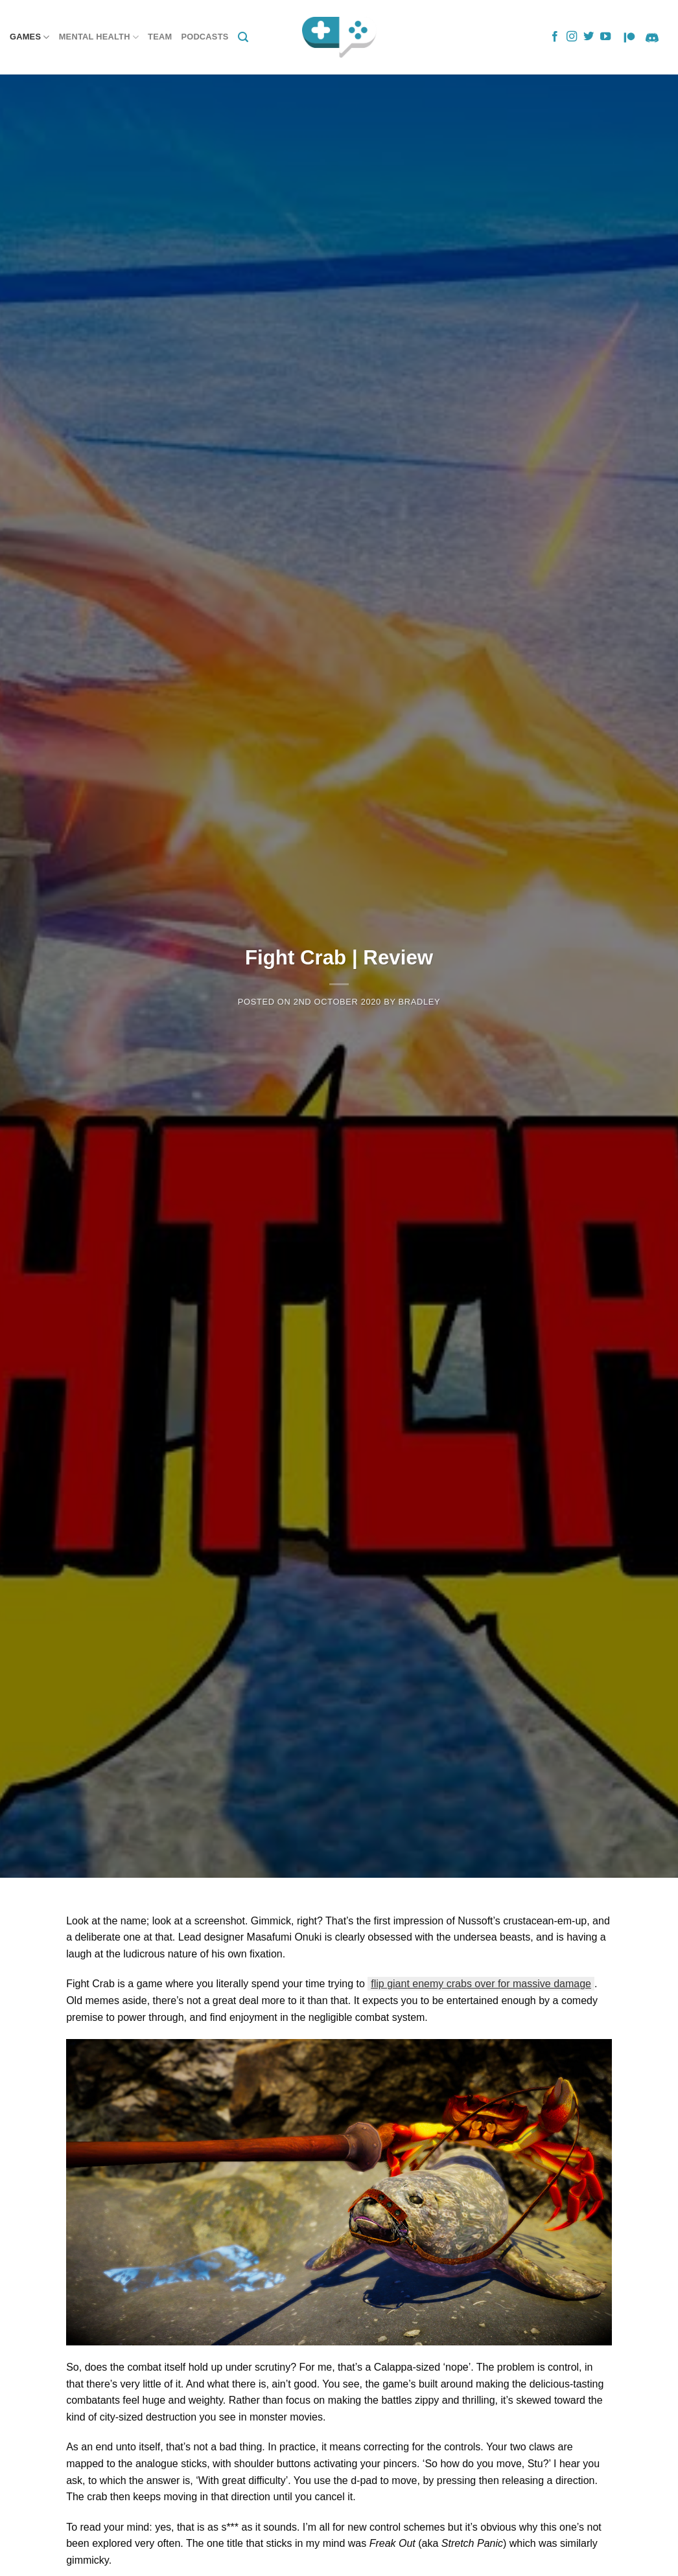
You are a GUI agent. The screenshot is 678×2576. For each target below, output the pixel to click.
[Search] (243, 37)
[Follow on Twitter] (588, 37)
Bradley (420, 1002)
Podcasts (204, 36)
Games (30, 37)
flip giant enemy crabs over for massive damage (481, 1983)
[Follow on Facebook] (555, 37)
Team (160, 36)
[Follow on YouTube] (605, 37)
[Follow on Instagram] (572, 37)
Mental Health (99, 37)
